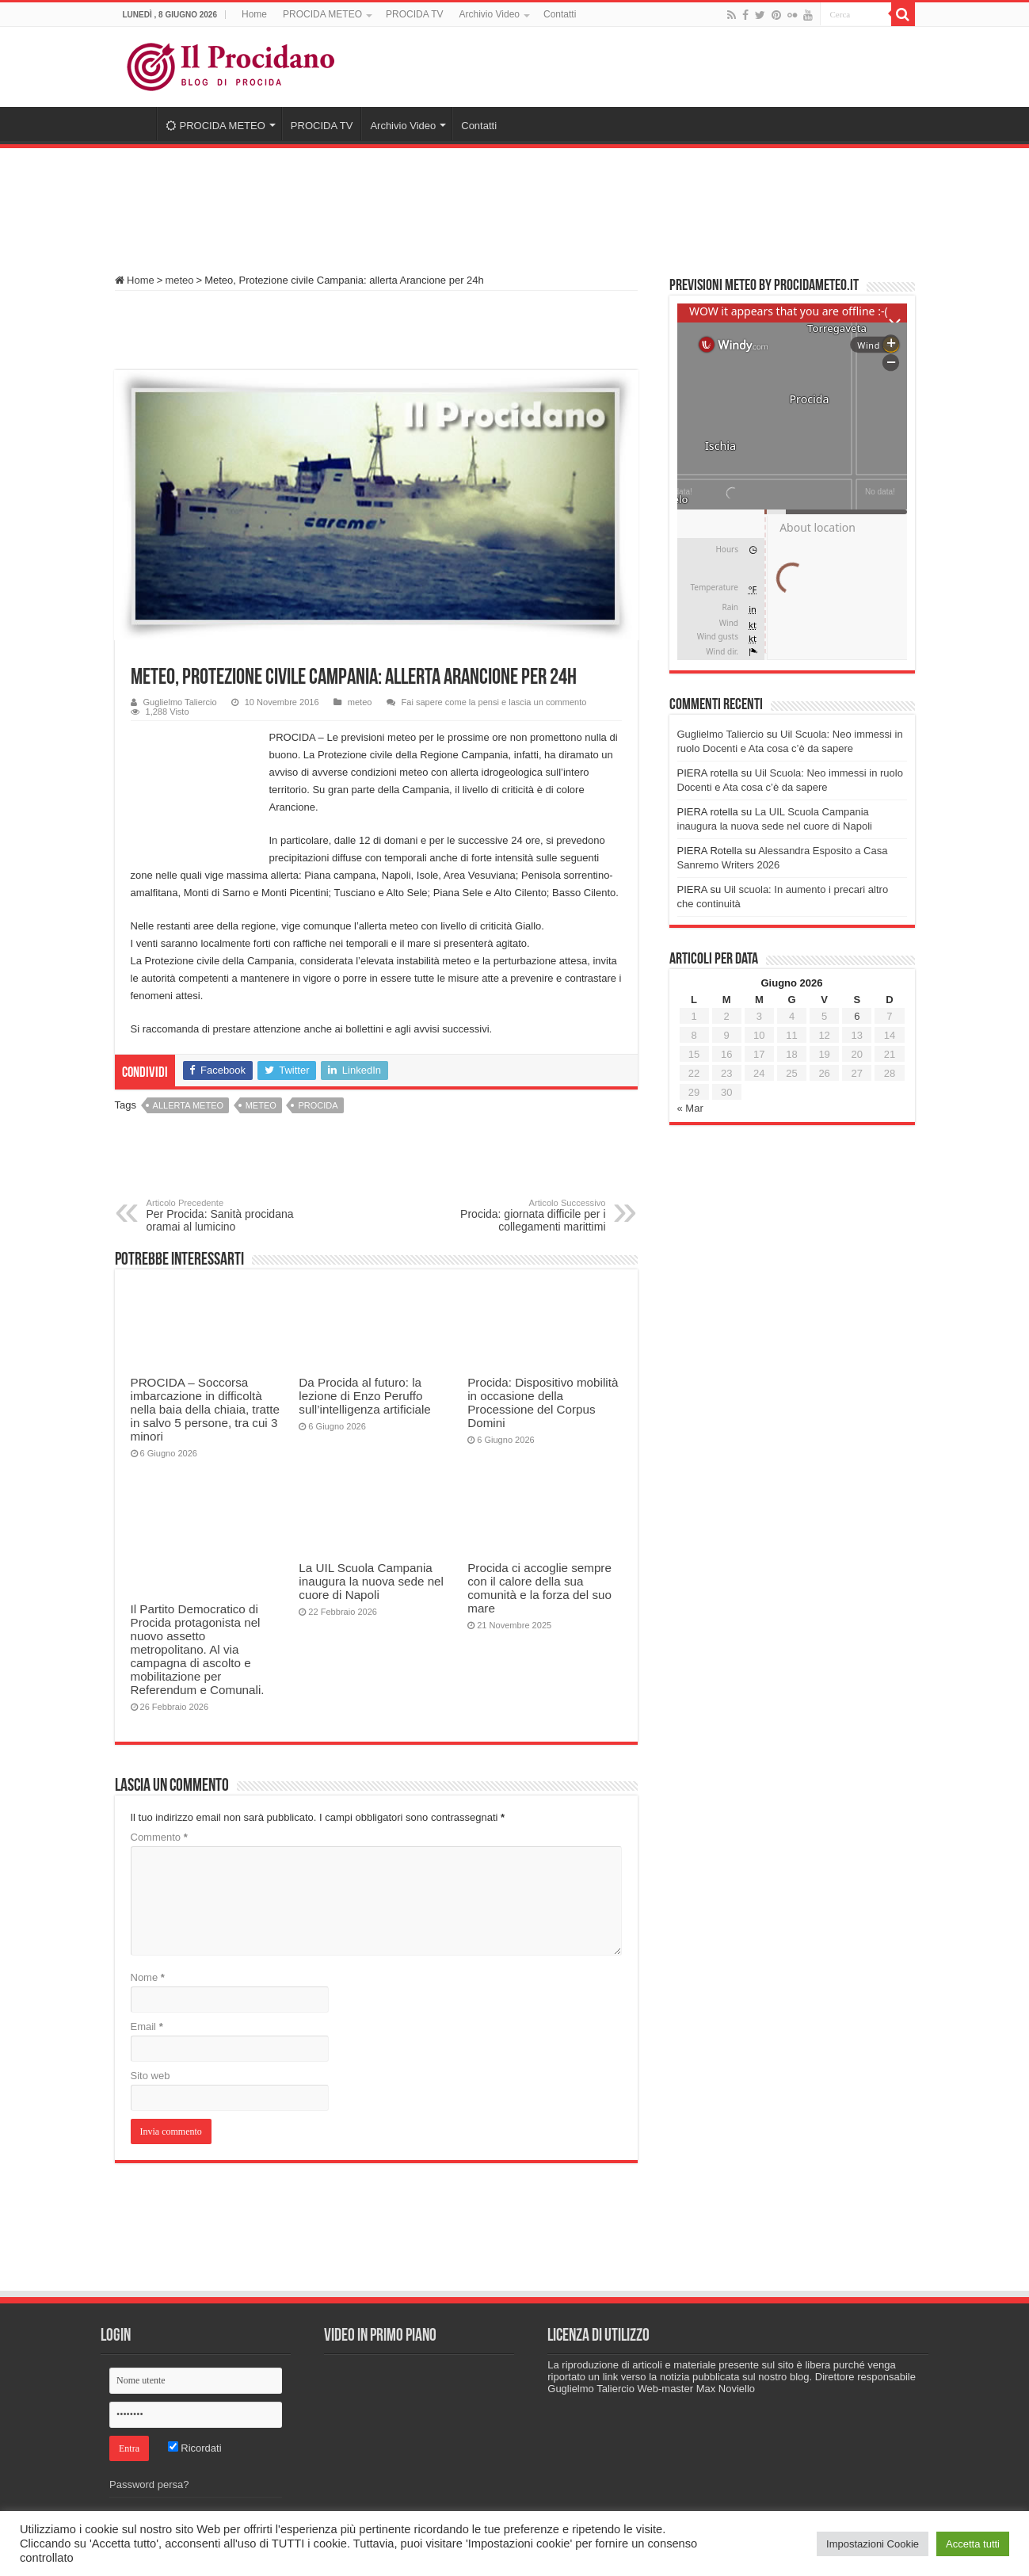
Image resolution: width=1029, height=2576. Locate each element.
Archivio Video (489, 14)
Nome (148, 1977)
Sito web (150, 2076)
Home (254, 14)
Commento (159, 1837)
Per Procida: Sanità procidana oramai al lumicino (228, 1215)
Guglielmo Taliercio (180, 702)
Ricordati (195, 2448)
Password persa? (149, 2484)
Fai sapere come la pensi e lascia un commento (494, 702)
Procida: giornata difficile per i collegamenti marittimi (525, 1215)
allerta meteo (188, 1105)
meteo (179, 280)
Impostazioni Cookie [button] (872, 2544)
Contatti (559, 14)
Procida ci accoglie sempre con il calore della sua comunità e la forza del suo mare (539, 1588)
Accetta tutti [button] (973, 2544)
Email (147, 2026)
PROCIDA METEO (322, 14)
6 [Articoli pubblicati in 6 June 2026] (856, 1016)
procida (317, 1105)
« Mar (690, 1108)
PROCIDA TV (414, 14)
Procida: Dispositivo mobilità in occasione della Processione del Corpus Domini (542, 1402)
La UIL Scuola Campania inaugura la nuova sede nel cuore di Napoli (371, 1581)
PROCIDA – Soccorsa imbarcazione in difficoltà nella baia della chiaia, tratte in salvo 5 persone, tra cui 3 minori (205, 1409)
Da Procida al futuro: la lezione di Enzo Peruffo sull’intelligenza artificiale (364, 1396)
